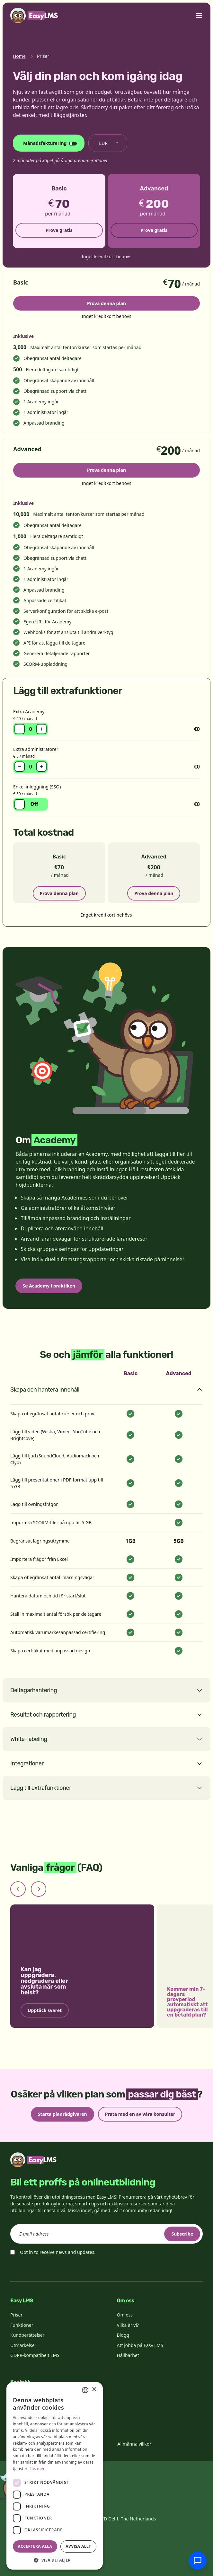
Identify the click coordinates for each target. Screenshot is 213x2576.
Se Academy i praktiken (48, 1286)
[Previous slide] (18, 1889)
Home (19, 56)
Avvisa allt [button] (78, 2546)
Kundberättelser (27, 2335)
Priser (16, 2315)
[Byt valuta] (107, 143)
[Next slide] (38, 1889)
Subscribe (182, 2234)
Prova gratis (59, 230)
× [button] (94, 2389)
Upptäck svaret (45, 2010)
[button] (54, 2560)
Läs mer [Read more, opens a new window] (37, 2468)
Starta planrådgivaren (62, 2114)
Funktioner (21, 2325)
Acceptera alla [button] (35, 2546)
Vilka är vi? (128, 2325)
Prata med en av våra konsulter (140, 2114)
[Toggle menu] (199, 15)
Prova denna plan (106, 303)
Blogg (123, 2335)
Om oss (125, 2315)
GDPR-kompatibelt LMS (34, 2355)
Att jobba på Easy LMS (140, 2345)
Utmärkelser (23, 2345)
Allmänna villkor (134, 2444)
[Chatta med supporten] (198, 2561)
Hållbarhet (128, 2355)
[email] (106, 2234)
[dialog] (54, 2476)
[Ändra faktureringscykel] (48, 143)
